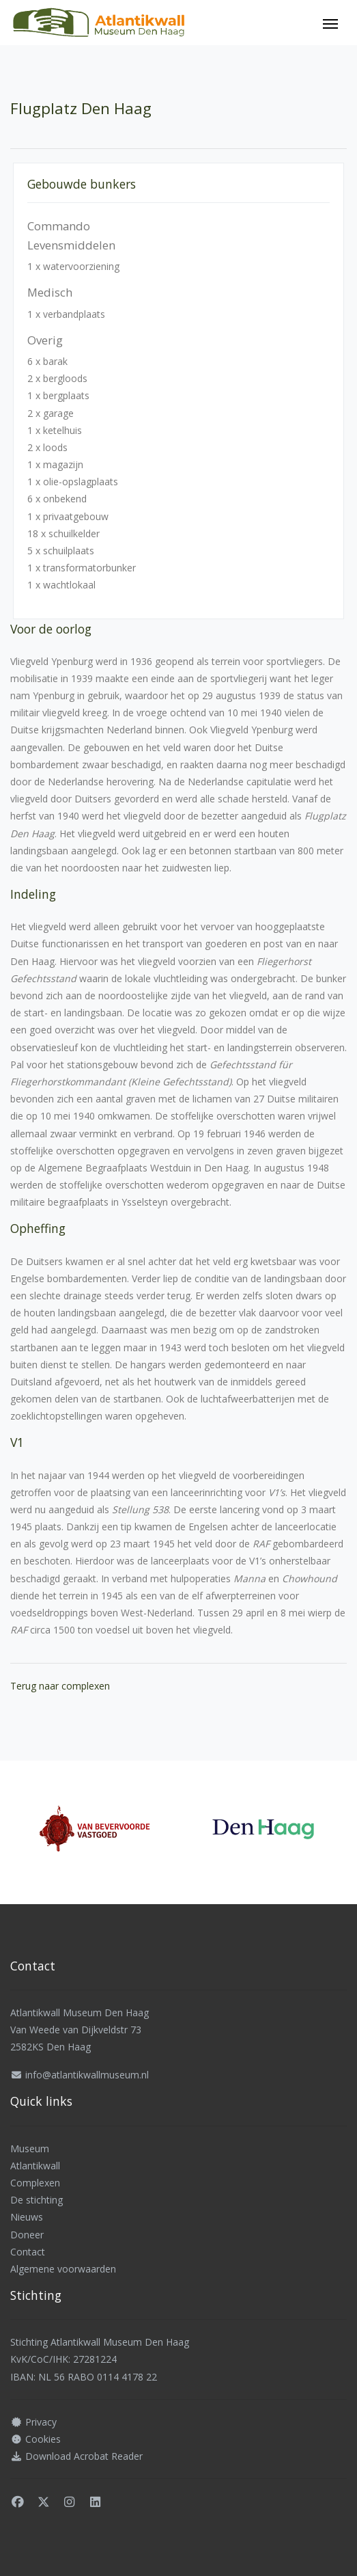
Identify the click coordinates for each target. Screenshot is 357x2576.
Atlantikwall (35, 2165)
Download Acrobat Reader (84, 2456)
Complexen (35, 2182)
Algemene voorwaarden (63, 2268)
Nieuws (26, 2216)
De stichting (36, 2199)
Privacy (41, 2421)
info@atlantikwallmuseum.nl (87, 2074)
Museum (29, 2148)
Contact (27, 2251)
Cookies (43, 2438)
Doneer (27, 2234)
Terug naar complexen (60, 1685)
